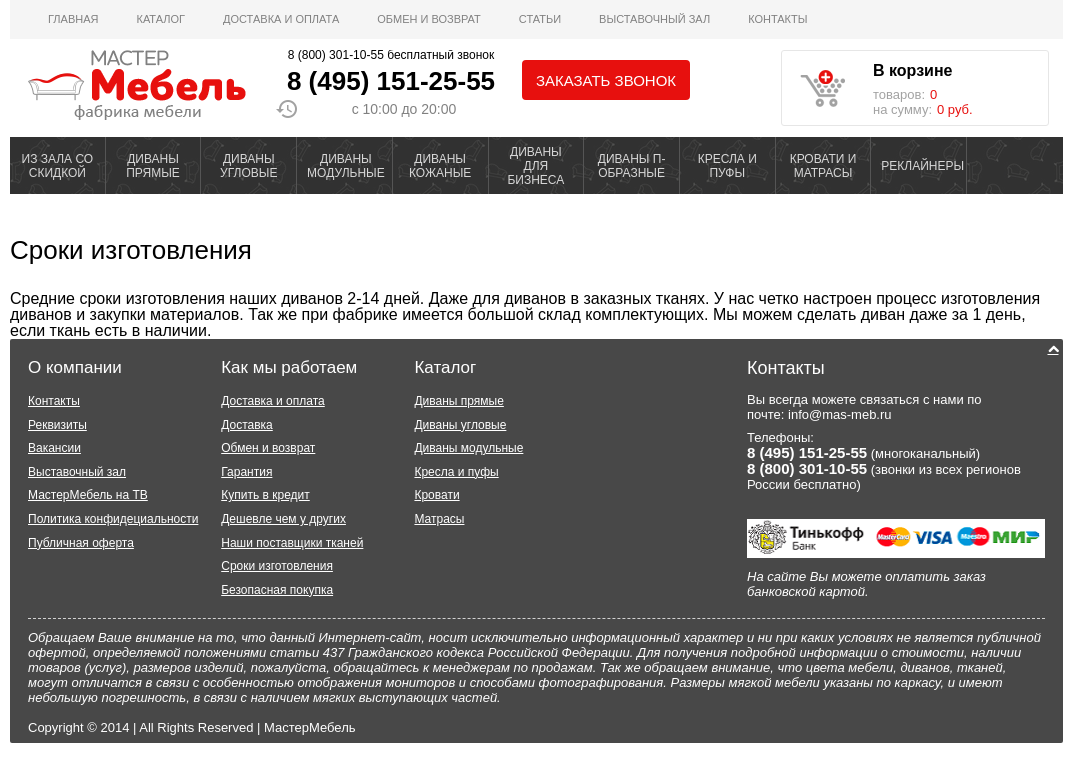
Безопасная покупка (277, 590)
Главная (73, 19)
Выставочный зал (77, 472)
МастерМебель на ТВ (88, 495)
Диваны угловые (460, 425)
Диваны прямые (458, 401)
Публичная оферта (81, 543)
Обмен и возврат (429, 19)
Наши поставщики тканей (292, 543)
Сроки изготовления (131, 250)
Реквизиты (57, 425)
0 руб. (955, 109)
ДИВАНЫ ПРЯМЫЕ (153, 166)
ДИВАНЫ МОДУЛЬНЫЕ (346, 166)
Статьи (540, 19)
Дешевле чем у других (283, 519)
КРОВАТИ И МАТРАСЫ (823, 166)
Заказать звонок (606, 80)
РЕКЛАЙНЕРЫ (922, 166)
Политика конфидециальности (113, 519)
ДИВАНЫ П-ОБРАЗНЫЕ (632, 166)
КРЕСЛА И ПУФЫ (727, 166)
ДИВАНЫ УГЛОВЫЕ (248, 166)
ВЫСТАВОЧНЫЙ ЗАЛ (654, 19)
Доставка (247, 425)
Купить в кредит (265, 495)
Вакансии (54, 448)
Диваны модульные (468, 448)
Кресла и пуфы (456, 472)
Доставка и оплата (281, 19)
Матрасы (439, 519)
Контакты (777, 19)
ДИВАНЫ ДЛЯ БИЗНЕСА (535, 166)
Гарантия (246, 472)
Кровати (436, 495)
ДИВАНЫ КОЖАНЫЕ (440, 166)
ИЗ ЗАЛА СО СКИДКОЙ (58, 166)
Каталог (160, 19)
